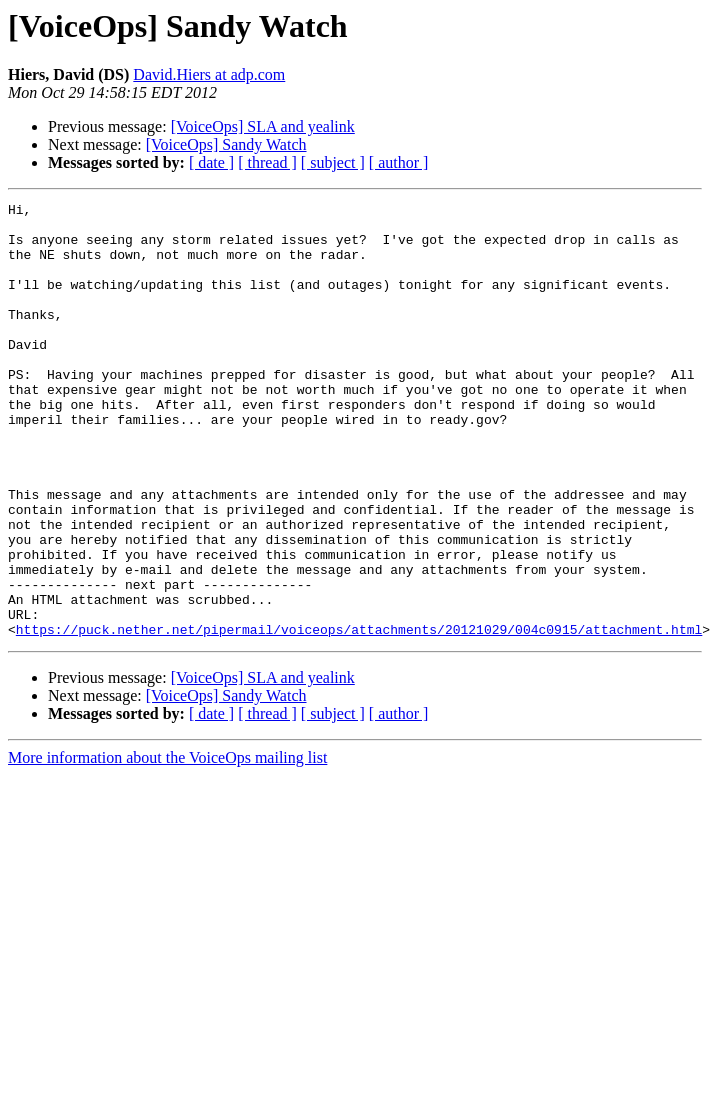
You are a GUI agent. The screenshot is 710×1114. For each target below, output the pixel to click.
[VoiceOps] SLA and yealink (263, 126)
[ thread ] (267, 162)
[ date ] (211, 162)
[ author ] (399, 162)
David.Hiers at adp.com (209, 74)
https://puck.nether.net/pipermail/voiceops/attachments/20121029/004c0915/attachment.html (359, 716)
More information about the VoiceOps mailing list (167, 844)
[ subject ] (333, 162)
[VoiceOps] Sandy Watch (226, 144)
